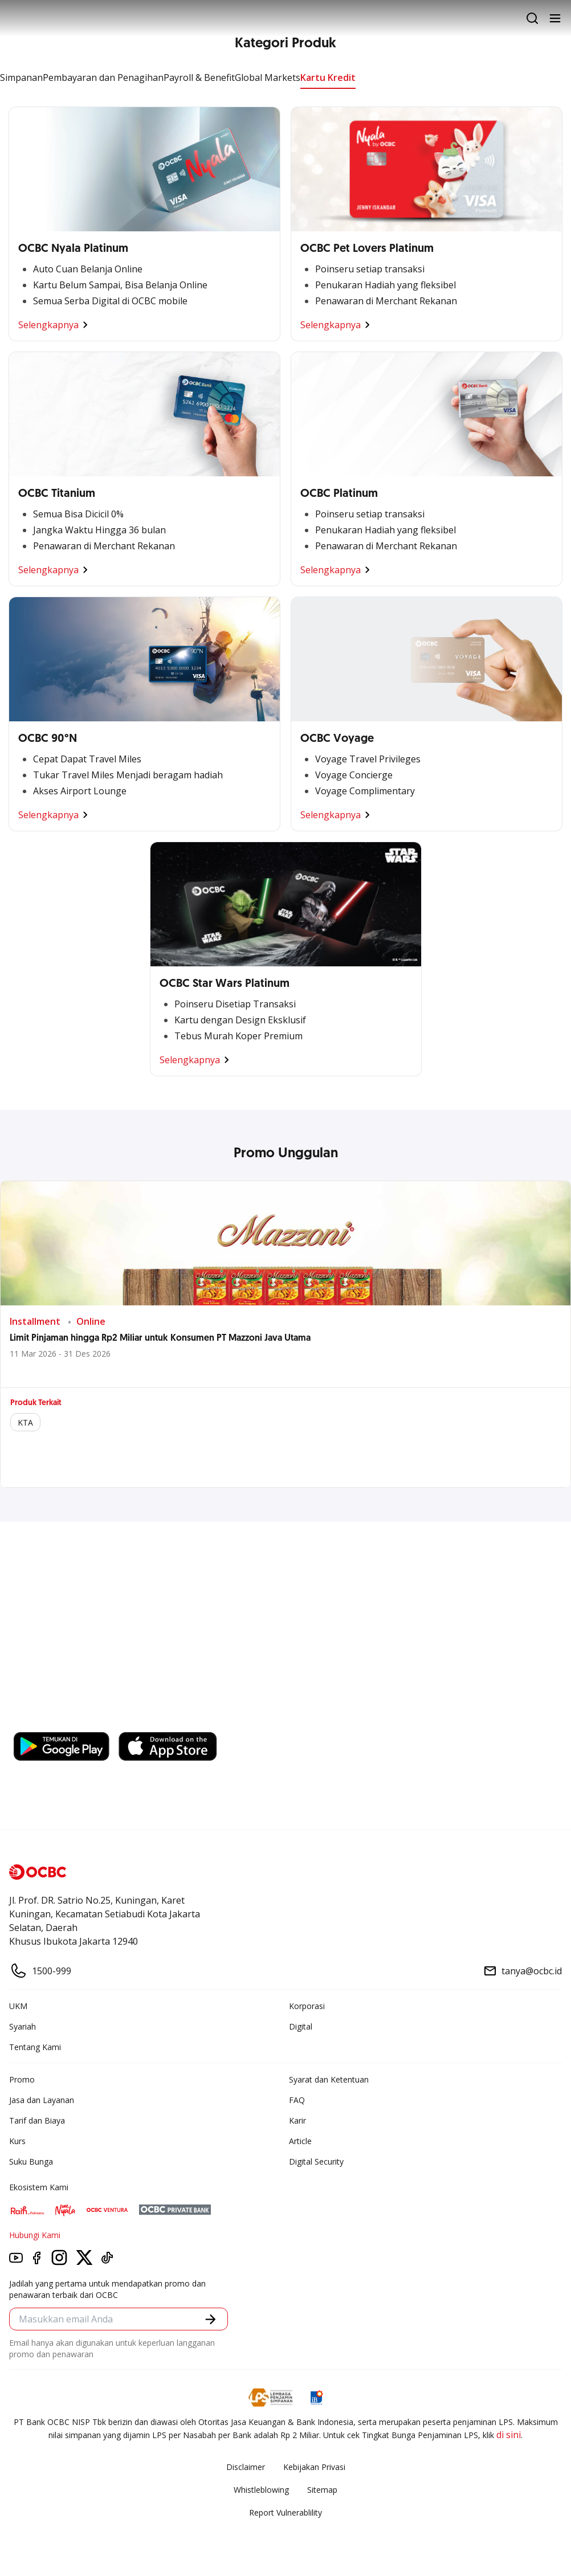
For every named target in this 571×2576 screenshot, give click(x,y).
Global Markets (267, 77)
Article (300, 2141)
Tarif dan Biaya (37, 2120)
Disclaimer (245, 2466)
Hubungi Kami (34, 2235)
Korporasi (307, 2006)
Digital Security (316, 2161)
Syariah (22, 2026)
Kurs (17, 2141)
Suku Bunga (31, 2161)
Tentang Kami (35, 2047)
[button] (210, 2319)
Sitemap (322, 2489)
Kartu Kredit (328, 77)
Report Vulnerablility (285, 2512)
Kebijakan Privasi (314, 2466)
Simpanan (21, 77)
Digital (300, 2026)
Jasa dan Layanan (41, 2100)
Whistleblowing (261, 2489)
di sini (508, 2434)
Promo (22, 2079)
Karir (297, 2120)
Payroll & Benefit (199, 77)
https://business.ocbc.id (68, 1720)
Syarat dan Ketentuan (329, 2079)
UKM (18, 2006)
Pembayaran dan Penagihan (103, 77)
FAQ (297, 2100)
